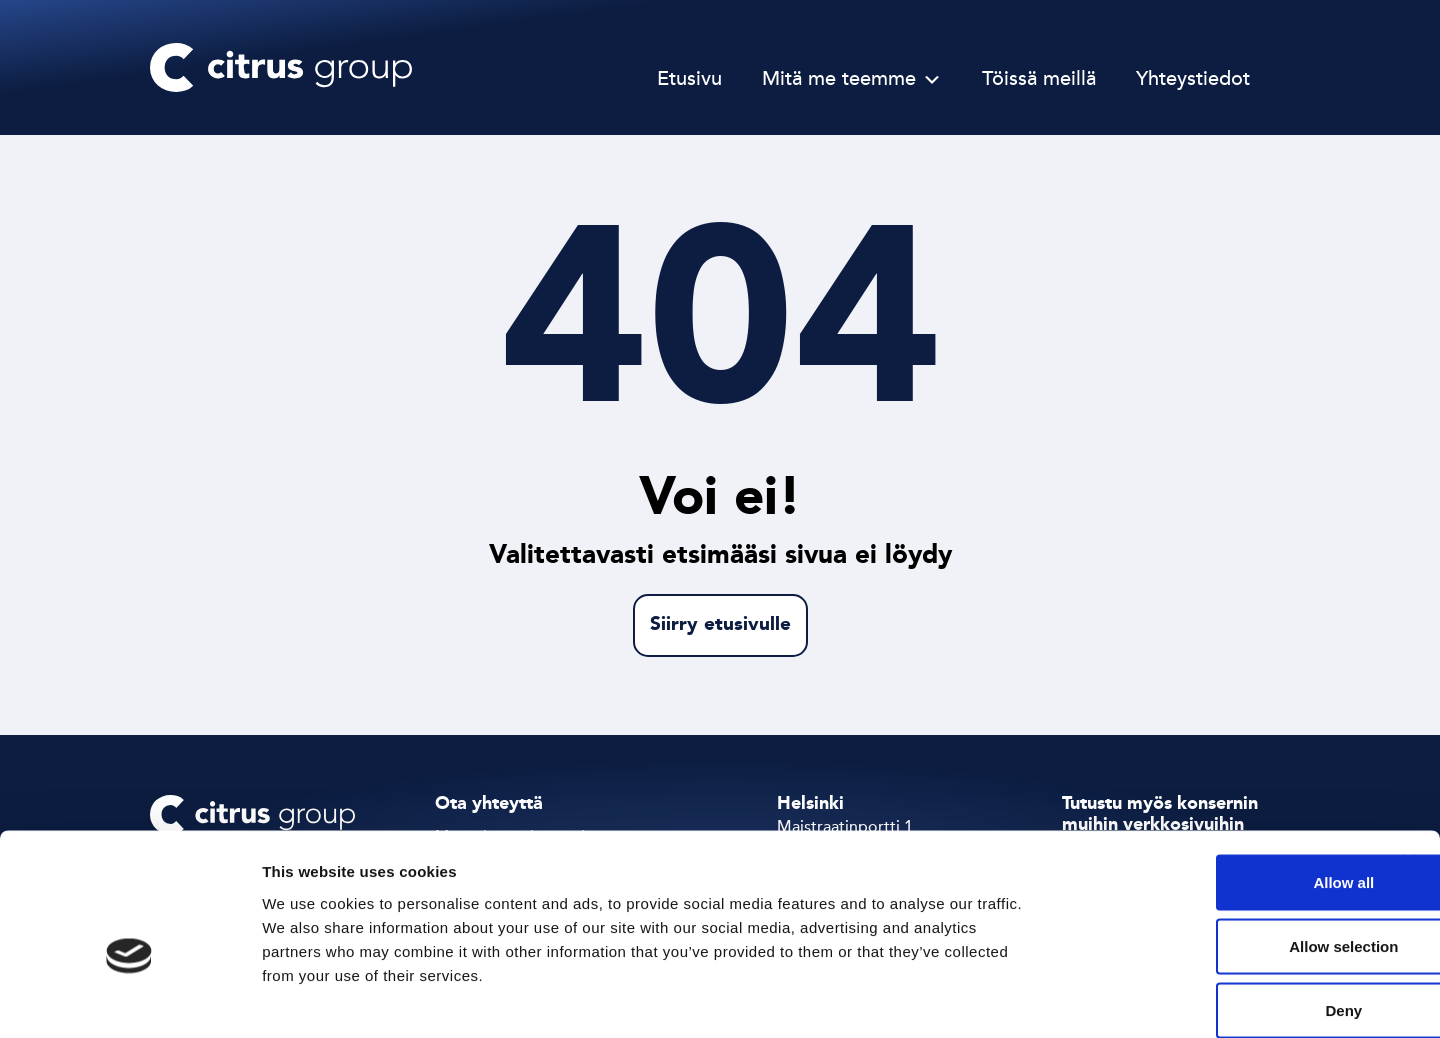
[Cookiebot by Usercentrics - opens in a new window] (129, 999)
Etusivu (689, 80)
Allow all (1222, 778)
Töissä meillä (1039, 80)
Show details (1049, 998)
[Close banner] (1409, 758)
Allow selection (1221, 842)
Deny (1222, 906)
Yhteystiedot (1193, 80)
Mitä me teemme (839, 80)
